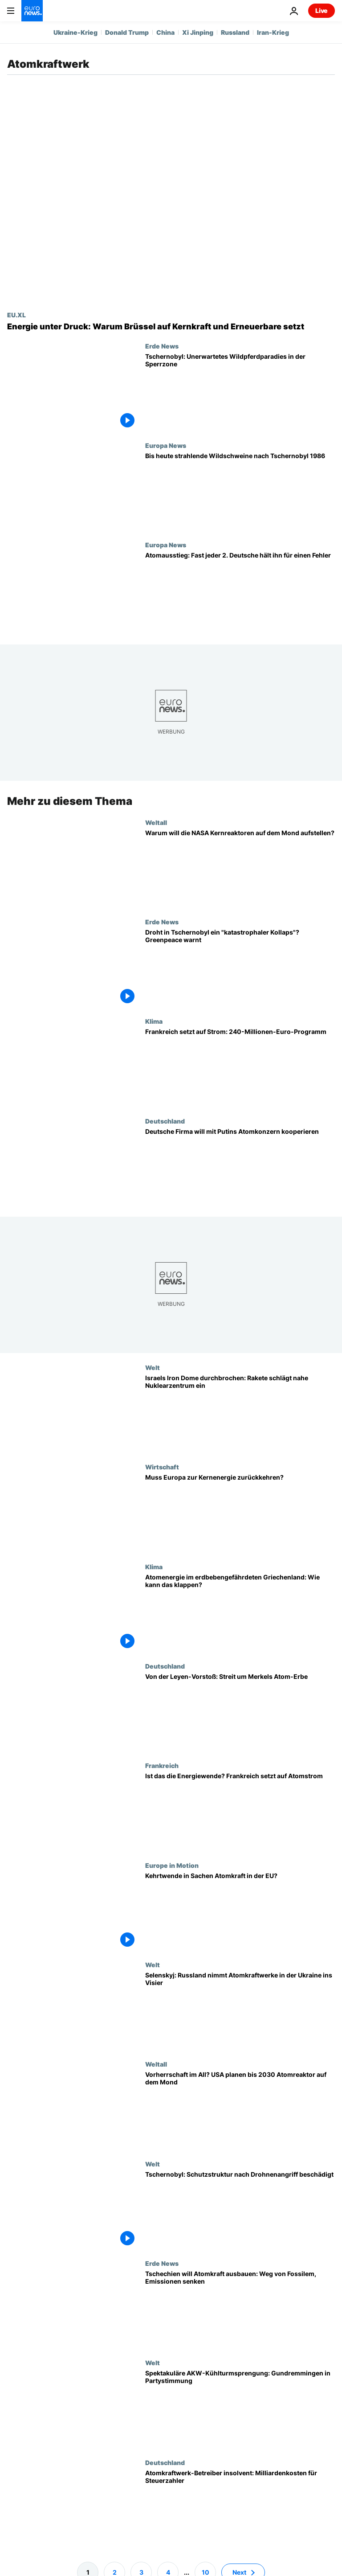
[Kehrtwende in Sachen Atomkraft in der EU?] (240, 1911)
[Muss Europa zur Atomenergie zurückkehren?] (240, 1513)
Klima (154, 1021)
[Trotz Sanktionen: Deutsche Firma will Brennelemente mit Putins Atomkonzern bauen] (240, 1167)
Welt (152, 1367)
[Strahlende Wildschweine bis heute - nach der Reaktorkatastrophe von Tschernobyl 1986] (240, 491)
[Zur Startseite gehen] (32, 10)
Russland (235, 32)
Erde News (162, 345)
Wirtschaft (162, 1466)
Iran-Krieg (273, 32)
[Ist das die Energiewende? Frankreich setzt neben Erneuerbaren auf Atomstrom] (240, 1811)
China (165, 32)
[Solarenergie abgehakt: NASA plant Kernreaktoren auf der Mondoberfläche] (240, 868)
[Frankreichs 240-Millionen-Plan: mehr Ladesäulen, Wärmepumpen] (240, 1067)
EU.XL (16, 314)
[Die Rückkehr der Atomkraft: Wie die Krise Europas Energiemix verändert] (171, 327)
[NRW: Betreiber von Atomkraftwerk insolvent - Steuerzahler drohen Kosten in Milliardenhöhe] (240, 2508)
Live (321, 10)
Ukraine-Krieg (75, 32)
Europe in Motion (172, 1864)
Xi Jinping (197, 32)
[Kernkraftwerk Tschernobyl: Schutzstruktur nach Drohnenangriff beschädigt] (240, 2209)
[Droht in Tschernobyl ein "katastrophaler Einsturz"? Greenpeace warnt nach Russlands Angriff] (240, 968)
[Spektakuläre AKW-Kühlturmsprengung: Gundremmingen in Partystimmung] (240, 2409)
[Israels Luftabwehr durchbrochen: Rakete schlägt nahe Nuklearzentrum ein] (240, 1413)
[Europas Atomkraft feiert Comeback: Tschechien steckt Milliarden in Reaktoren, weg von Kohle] (240, 2309)
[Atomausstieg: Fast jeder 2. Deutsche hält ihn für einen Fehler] (240, 591)
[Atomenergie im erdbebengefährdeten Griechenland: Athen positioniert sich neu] (240, 1613)
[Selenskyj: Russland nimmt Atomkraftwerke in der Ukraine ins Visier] (240, 2011)
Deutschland (165, 1120)
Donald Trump (127, 32)
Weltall (156, 822)
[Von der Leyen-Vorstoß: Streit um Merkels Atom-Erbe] (240, 1712)
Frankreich (162, 1765)
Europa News (165, 445)
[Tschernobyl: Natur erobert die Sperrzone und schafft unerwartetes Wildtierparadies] (240, 392)
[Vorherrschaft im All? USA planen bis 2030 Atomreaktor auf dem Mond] (240, 2110)
